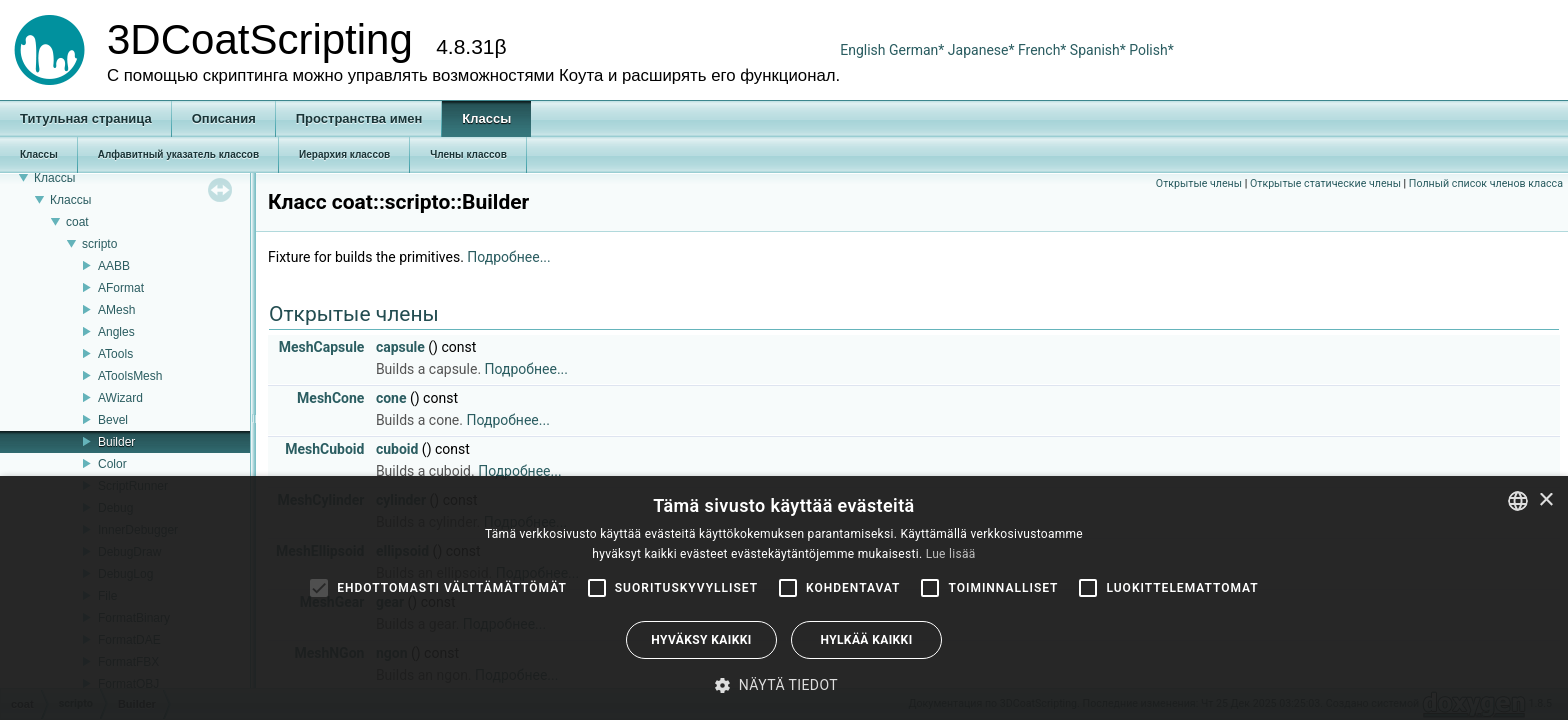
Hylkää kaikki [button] (866, 640)
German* (918, 50)
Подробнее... (508, 257)
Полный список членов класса (1486, 183)
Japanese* (983, 50)
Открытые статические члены (1325, 183)
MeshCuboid (324, 449)
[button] (784, 685)
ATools (115, 354)
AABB (114, 266)
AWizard (120, 398)
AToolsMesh (130, 376)
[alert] (784, 598)
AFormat (121, 288)
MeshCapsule (322, 347)
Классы (54, 178)
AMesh (116, 310)
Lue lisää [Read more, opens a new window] (951, 554)
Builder (116, 442)
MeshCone (330, 398)
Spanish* (1098, 50)
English (862, 50)
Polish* (1151, 50)
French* (1044, 50)
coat (77, 222)
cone (391, 398)
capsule (400, 347)
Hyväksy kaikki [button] (701, 640)
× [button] (1545, 500)
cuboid (397, 449)
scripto (99, 244)
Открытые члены (1199, 183)
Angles (116, 332)
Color (112, 464)
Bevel (113, 420)
